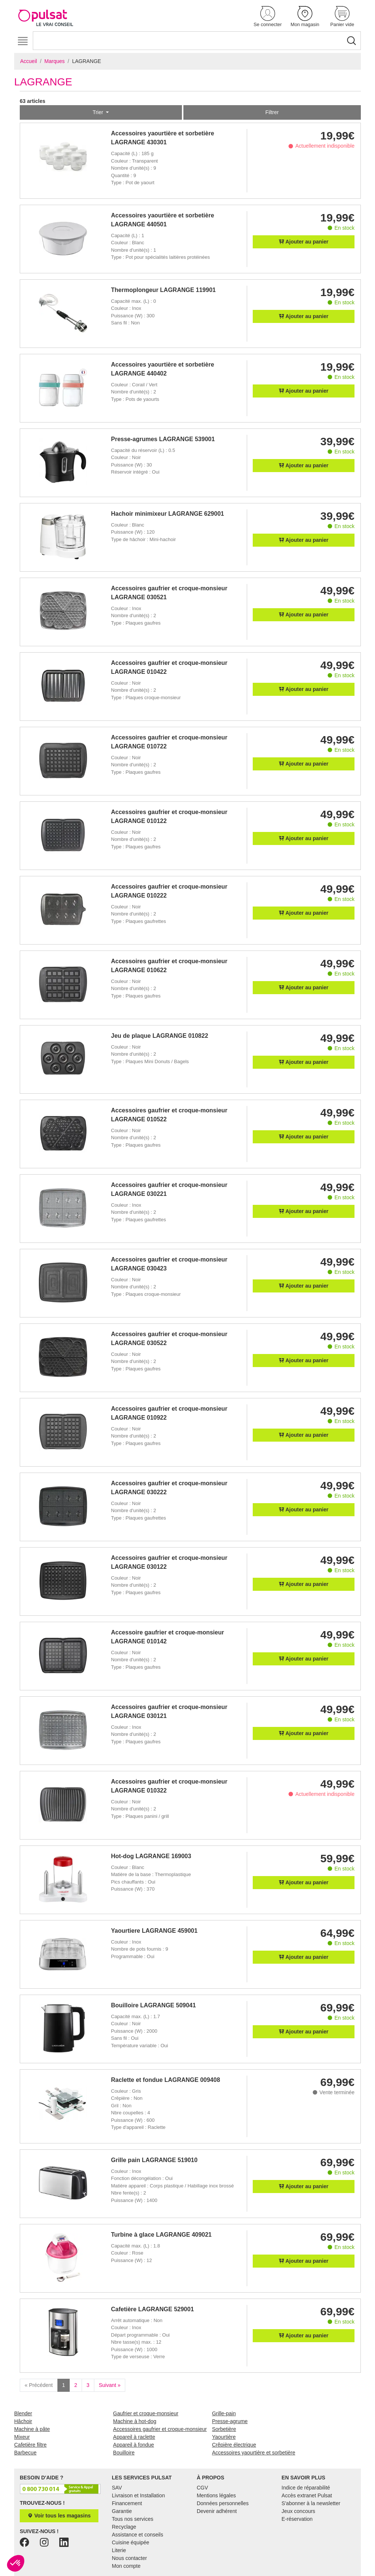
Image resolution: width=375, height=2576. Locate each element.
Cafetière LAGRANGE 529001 (152, 2309)
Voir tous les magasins (59, 2516)
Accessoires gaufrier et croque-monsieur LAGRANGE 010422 (169, 667)
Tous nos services (132, 2519)
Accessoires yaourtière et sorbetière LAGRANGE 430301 (162, 137)
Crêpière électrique (234, 2445)
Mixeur (22, 2437)
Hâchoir (23, 2421)
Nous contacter (129, 2558)
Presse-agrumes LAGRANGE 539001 (163, 439)
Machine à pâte (32, 2429)
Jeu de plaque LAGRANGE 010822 (159, 1036)
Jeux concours (298, 2511)
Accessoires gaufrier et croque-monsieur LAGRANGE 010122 (169, 816)
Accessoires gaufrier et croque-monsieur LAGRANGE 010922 (169, 1413)
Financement (127, 2503)
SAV (117, 2488)
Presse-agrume (230, 2421)
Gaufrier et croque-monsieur (145, 2413)
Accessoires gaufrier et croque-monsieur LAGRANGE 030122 (169, 1562)
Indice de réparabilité (305, 2488)
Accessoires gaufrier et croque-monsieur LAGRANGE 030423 (169, 1264)
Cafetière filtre (30, 2445)
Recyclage (124, 2527)
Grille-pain (224, 2413)
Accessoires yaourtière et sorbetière (253, 2453)
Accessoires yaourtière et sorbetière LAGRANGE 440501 (162, 219)
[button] (267, 17)
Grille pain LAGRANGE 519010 (154, 2160)
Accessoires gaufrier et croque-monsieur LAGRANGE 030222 (169, 1487)
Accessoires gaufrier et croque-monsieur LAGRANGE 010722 (169, 742)
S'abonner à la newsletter (310, 2503)
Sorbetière (224, 2429)
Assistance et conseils (137, 2535)
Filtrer (272, 112)
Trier (98, 112)
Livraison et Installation (138, 2495)
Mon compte (126, 2566)
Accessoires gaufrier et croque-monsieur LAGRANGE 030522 (169, 1338)
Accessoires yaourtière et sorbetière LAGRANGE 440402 (162, 369)
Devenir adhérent (217, 2511)
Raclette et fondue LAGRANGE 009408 (165, 2080)
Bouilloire (124, 2453)
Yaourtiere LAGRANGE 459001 (154, 1931)
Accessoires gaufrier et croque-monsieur (160, 2429)
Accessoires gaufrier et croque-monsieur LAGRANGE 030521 (169, 592)
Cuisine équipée (130, 2542)
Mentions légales (216, 2495)
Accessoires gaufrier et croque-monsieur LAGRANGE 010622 (169, 965)
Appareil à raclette (134, 2437)
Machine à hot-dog (134, 2421)
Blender (23, 2413)
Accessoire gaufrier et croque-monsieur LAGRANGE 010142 (167, 1636)
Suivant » (109, 2385)
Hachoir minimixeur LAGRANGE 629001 (167, 514)
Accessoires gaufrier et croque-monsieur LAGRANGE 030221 (169, 1189)
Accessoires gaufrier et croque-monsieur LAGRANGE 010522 (169, 1114)
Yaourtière (224, 2437)
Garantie (122, 2511)
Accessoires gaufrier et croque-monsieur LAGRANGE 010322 (169, 1786)
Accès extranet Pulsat (306, 2495)
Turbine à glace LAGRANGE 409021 (161, 2234)
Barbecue (25, 2453)
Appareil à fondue (133, 2445)
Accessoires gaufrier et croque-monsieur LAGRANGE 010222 (169, 891)
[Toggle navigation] (22, 41)
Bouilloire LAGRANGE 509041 (153, 2005)
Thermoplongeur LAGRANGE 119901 (163, 290)
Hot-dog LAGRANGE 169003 (151, 1856)
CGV (202, 2488)
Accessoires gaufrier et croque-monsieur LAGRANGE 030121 (169, 1711)
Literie (119, 2550)
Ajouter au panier (303, 242)
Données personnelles (223, 2503)
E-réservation (296, 2519)
